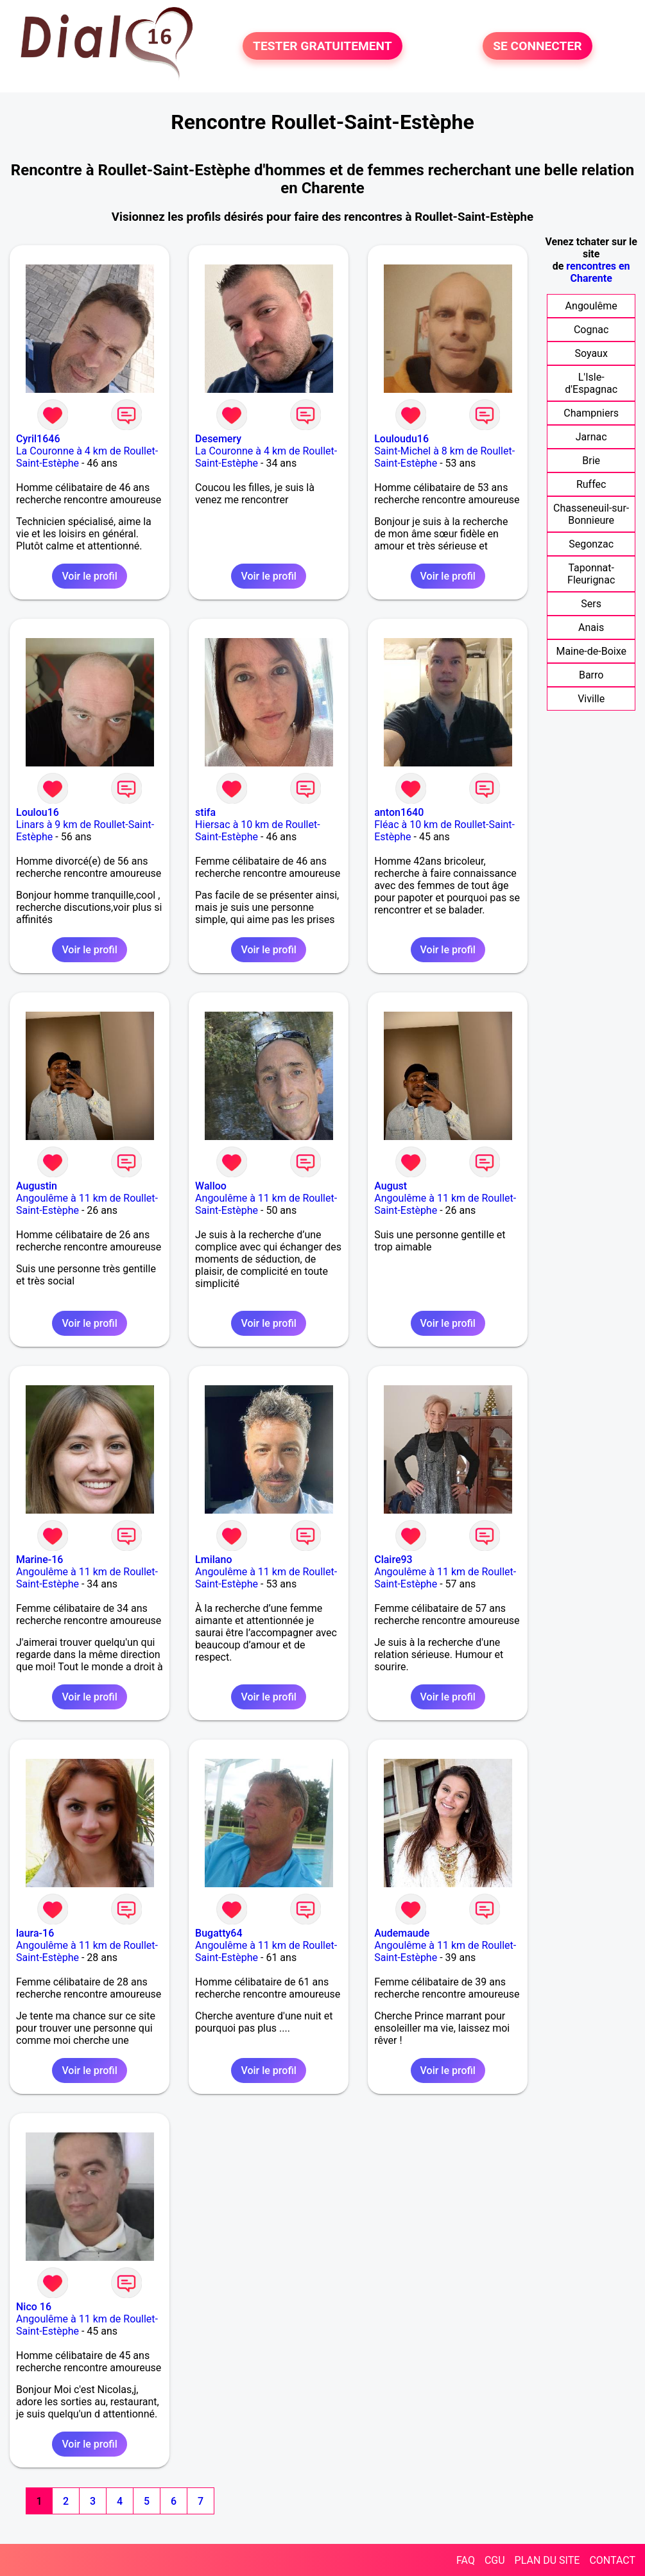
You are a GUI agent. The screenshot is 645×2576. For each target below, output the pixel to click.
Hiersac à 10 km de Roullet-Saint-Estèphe (257, 830)
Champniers (591, 413)
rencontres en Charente (598, 272)
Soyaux (590, 353)
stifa (205, 812)
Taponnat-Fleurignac (591, 574)
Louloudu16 (401, 439)
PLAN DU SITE (547, 2560)
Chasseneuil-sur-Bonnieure (591, 514)
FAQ (465, 2560)
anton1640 (399, 812)
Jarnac (591, 437)
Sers (591, 604)
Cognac (591, 330)
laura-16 (35, 1933)
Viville (591, 699)
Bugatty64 (218, 1933)
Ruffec (591, 484)
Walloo (211, 1186)
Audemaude (401, 1933)
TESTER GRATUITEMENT (322, 46)
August (390, 1186)
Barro (591, 675)
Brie (591, 460)
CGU (495, 2560)
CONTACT (612, 2560)
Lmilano (213, 1559)
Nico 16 (33, 2307)
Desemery (218, 439)
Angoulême (591, 306)
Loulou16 (37, 812)
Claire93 (393, 1559)
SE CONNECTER (537, 46)
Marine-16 (39, 1559)
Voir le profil (89, 576)
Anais (591, 627)
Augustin (36, 1186)
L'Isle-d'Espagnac (591, 383)
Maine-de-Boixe (591, 651)
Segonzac (591, 544)
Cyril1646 (38, 439)
